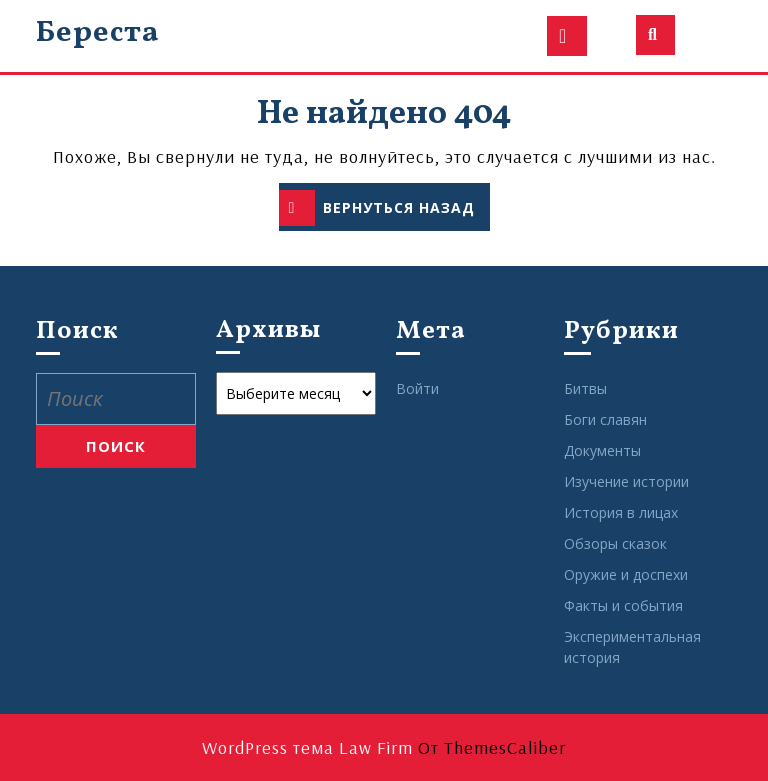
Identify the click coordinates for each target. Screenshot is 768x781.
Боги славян (605, 419)
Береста (98, 33)
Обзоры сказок (615, 543)
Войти (417, 388)
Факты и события (623, 605)
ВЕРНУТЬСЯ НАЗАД (384, 209)
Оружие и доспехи (626, 574)
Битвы (585, 388)
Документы (602, 450)
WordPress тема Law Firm (307, 747)
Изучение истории (626, 481)
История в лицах (621, 512)
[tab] (567, 36)
